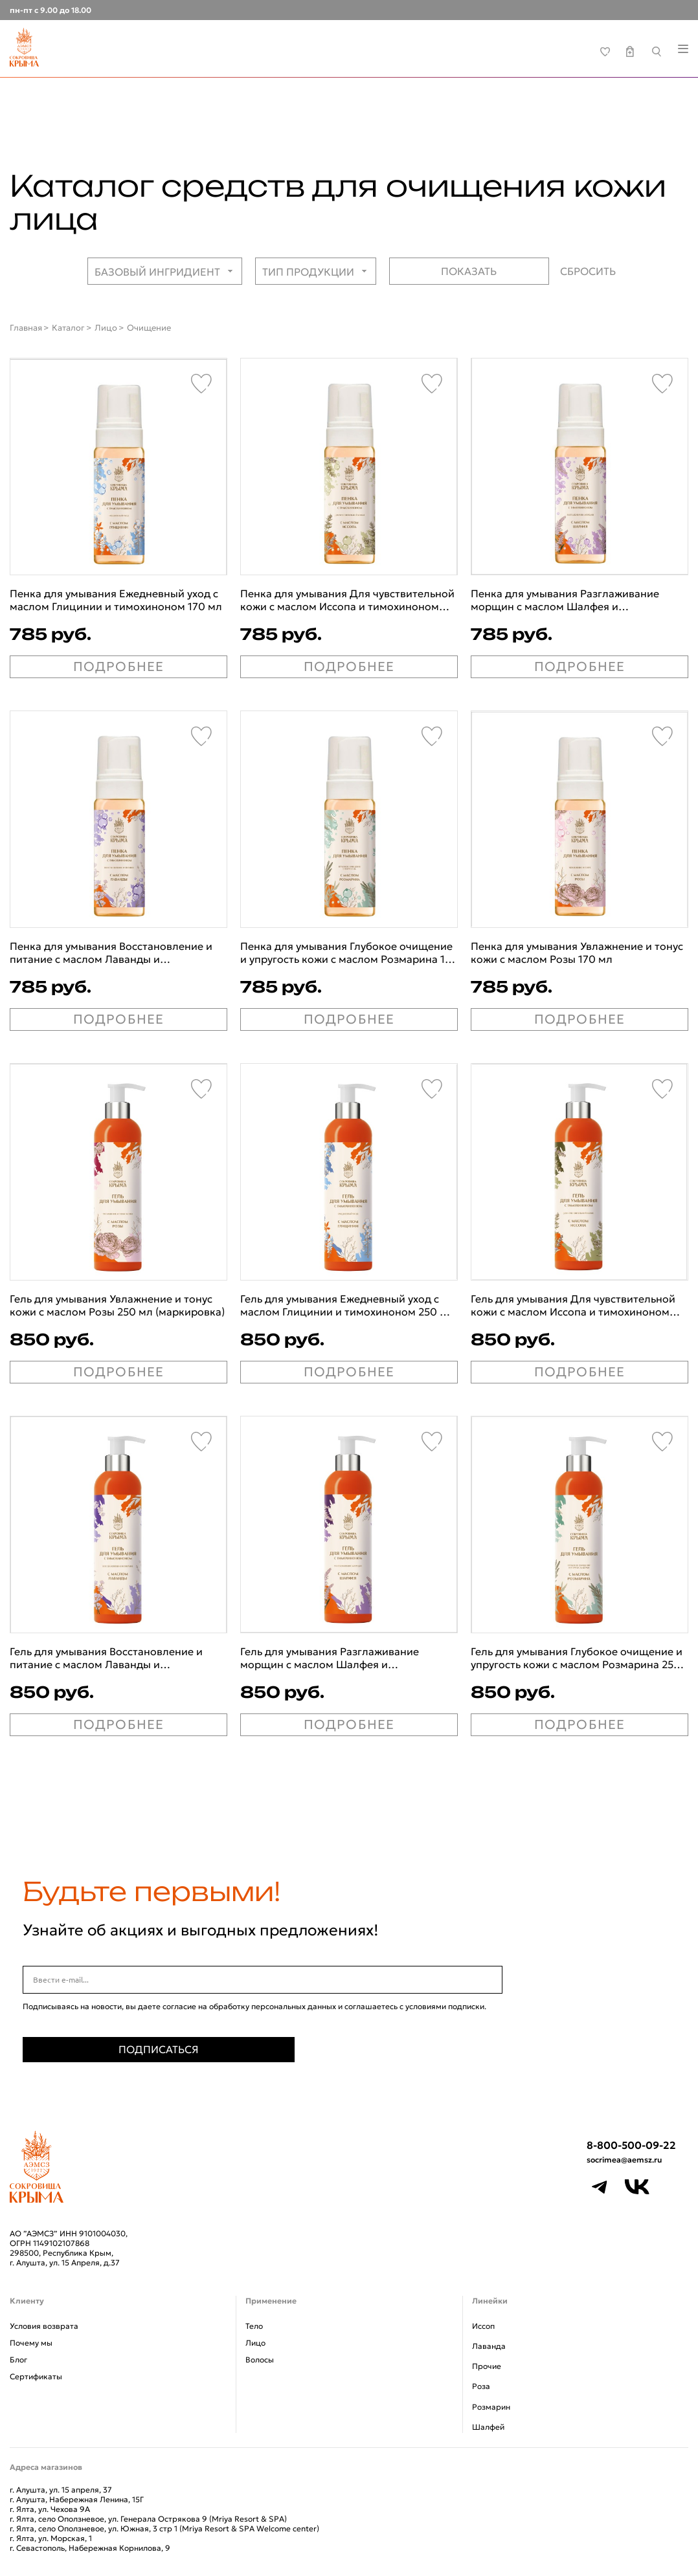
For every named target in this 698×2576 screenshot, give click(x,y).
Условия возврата (44, 2326)
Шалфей (488, 2427)
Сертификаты (36, 2376)
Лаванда (489, 2346)
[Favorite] (201, 383)
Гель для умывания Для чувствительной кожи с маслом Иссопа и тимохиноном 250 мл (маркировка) (573, 1305)
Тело (254, 2326)
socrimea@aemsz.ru (624, 2159)
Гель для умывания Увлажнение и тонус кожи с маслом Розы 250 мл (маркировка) (117, 1305)
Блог (18, 2359)
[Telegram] (600, 2187)
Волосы (259, 2359)
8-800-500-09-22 (631, 2145)
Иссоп (483, 2326)
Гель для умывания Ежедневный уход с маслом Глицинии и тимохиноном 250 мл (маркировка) (347, 1305)
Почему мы (31, 2343)
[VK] (637, 2187)
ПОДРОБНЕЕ (118, 666)
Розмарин (491, 2407)
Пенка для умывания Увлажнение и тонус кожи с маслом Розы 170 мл (577, 952)
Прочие (486, 2366)
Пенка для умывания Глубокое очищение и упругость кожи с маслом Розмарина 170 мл (349, 952)
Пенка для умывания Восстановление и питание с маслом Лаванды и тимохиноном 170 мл (111, 952)
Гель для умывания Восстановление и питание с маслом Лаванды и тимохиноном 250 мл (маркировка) (106, 1658)
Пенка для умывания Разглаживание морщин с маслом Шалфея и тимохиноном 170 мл (565, 600)
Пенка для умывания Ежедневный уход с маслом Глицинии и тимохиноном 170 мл (116, 600)
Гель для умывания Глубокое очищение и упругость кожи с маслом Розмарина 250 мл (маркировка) (576, 1658)
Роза (481, 2386)
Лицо (255, 2343)
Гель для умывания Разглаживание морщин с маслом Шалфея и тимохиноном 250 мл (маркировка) (331, 1658)
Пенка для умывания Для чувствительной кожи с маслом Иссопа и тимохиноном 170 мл (347, 600)
